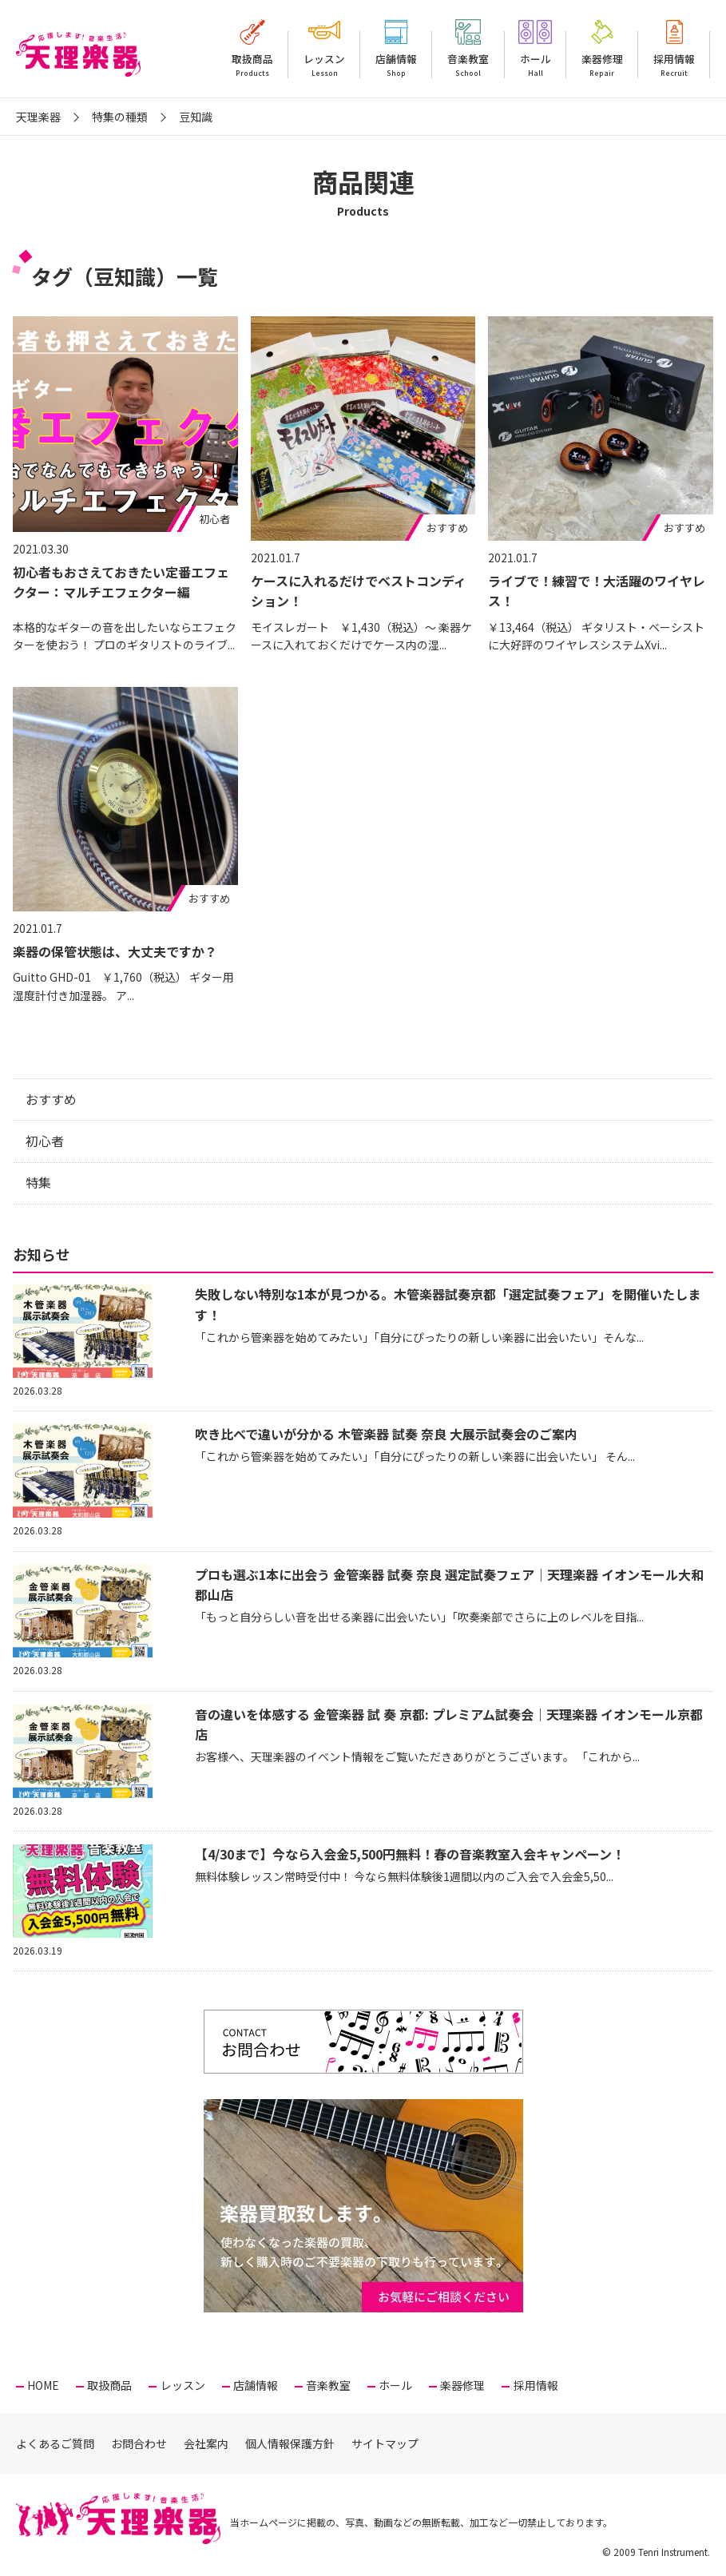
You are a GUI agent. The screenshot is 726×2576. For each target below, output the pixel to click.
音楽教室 (468, 64)
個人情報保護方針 (290, 2443)
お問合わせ (139, 2443)
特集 (38, 1182)
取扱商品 (252, 64)
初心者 (45, 1140)
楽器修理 (602, 64)
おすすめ (51, 1099)
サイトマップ (385, 2443)
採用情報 (674, 64)
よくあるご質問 (55, 2443)
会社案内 (206, 2443)
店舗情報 (396, 64)
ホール (535, 64)
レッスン (324, 64)
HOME (43, 2385)
